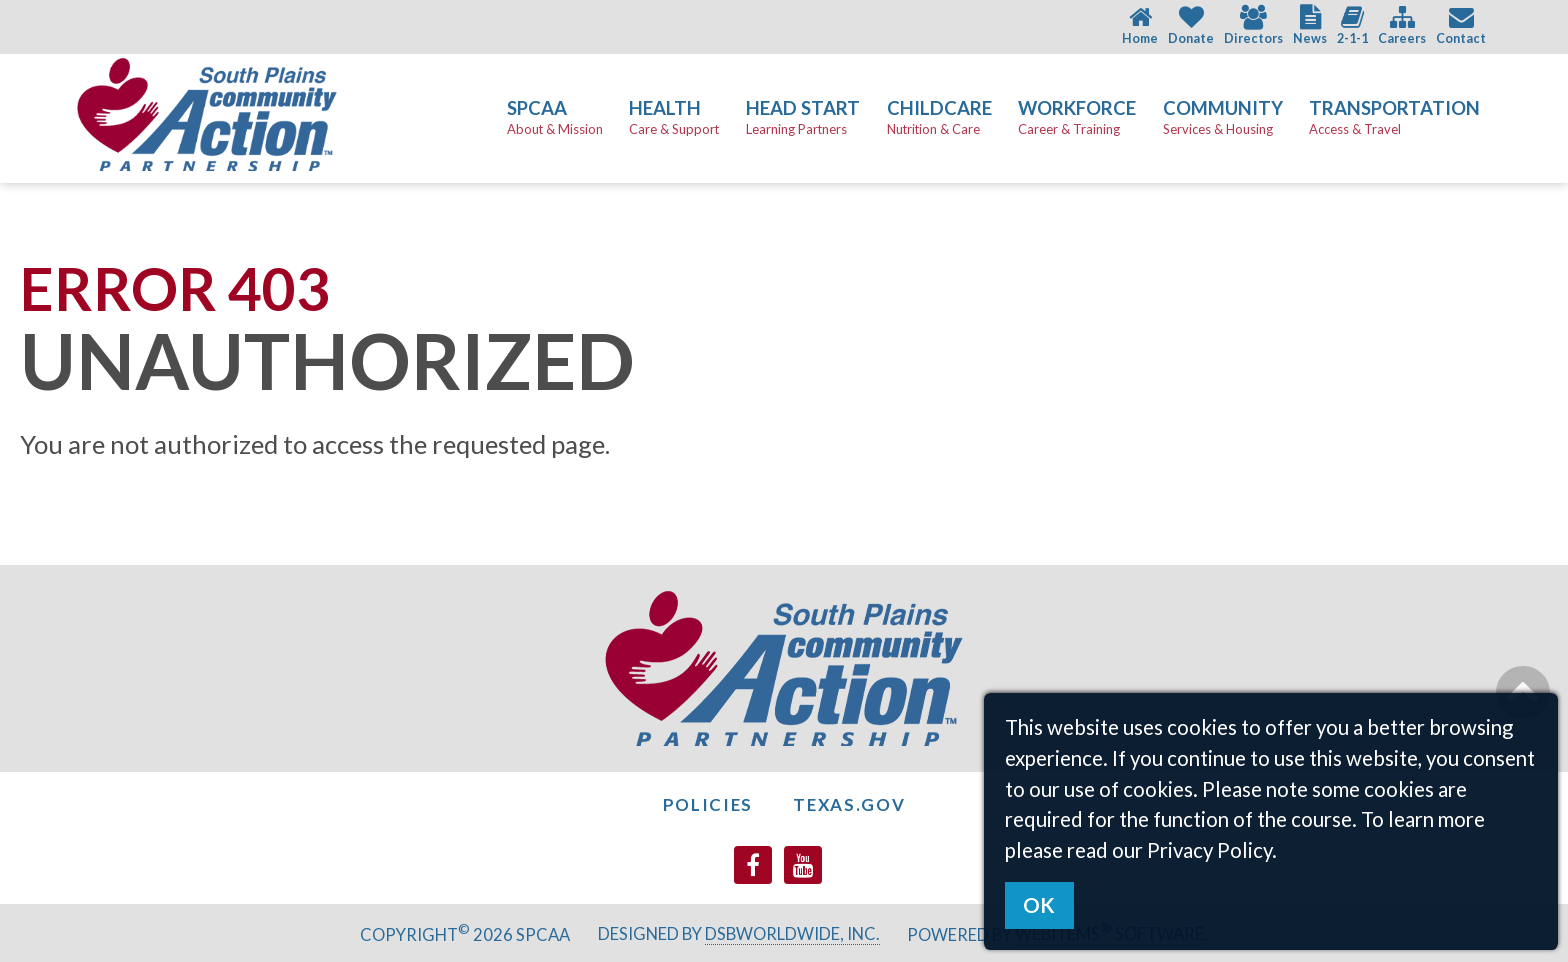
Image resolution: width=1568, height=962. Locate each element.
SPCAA (555, 117)
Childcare (939, 117)
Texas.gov (849, 804)
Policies (708, 804)
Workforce (1077, 117)
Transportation (1394, 117)
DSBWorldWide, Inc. (792, 934)
